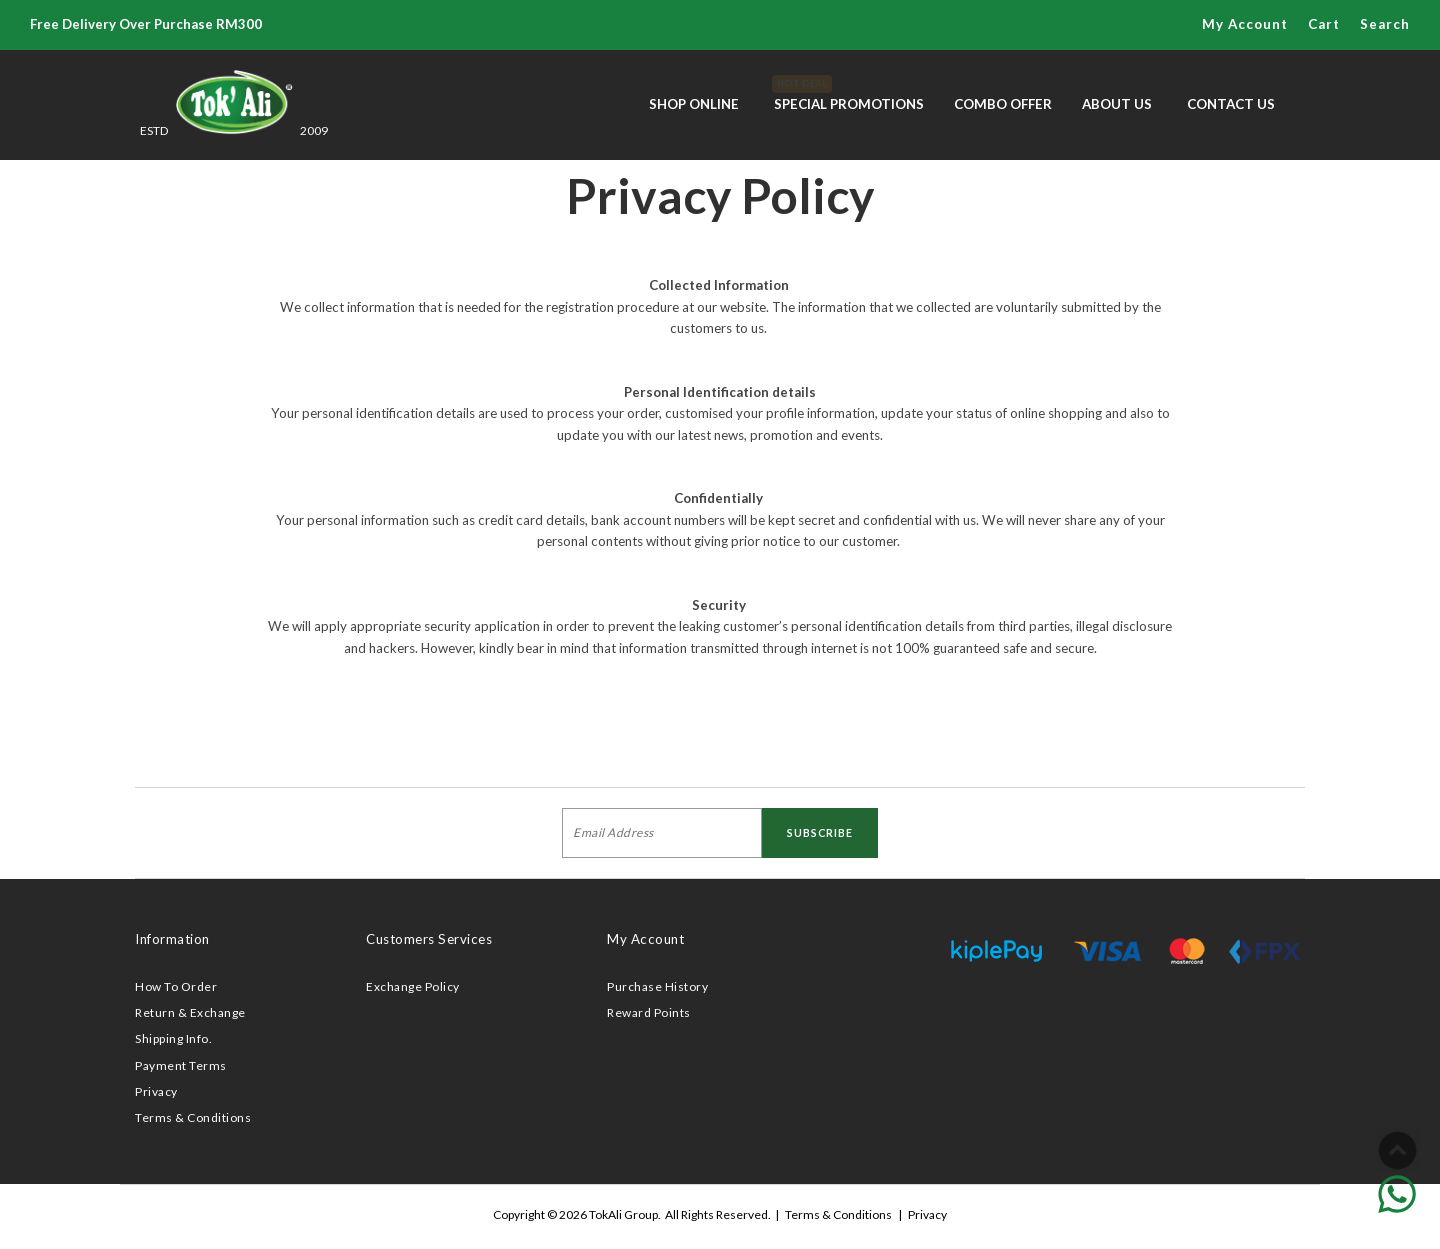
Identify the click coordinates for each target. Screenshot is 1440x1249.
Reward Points (649, 1012)
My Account (1245, 24)
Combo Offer (1003, 104)
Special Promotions (849, 93)
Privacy (156, 1091)
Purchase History (657, 986)
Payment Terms (181, 1065)
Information (172, 939)
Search (1385, 24)
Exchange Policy (413, 986)
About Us (1117, 104)
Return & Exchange (190, 1012)
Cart (1324, 24)
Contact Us (1231, 104)
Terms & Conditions (193, 1117)
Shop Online (694, 104)
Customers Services (429, 939)
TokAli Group (623, 1214)
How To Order (176, 986)
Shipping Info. (173, 1038)
